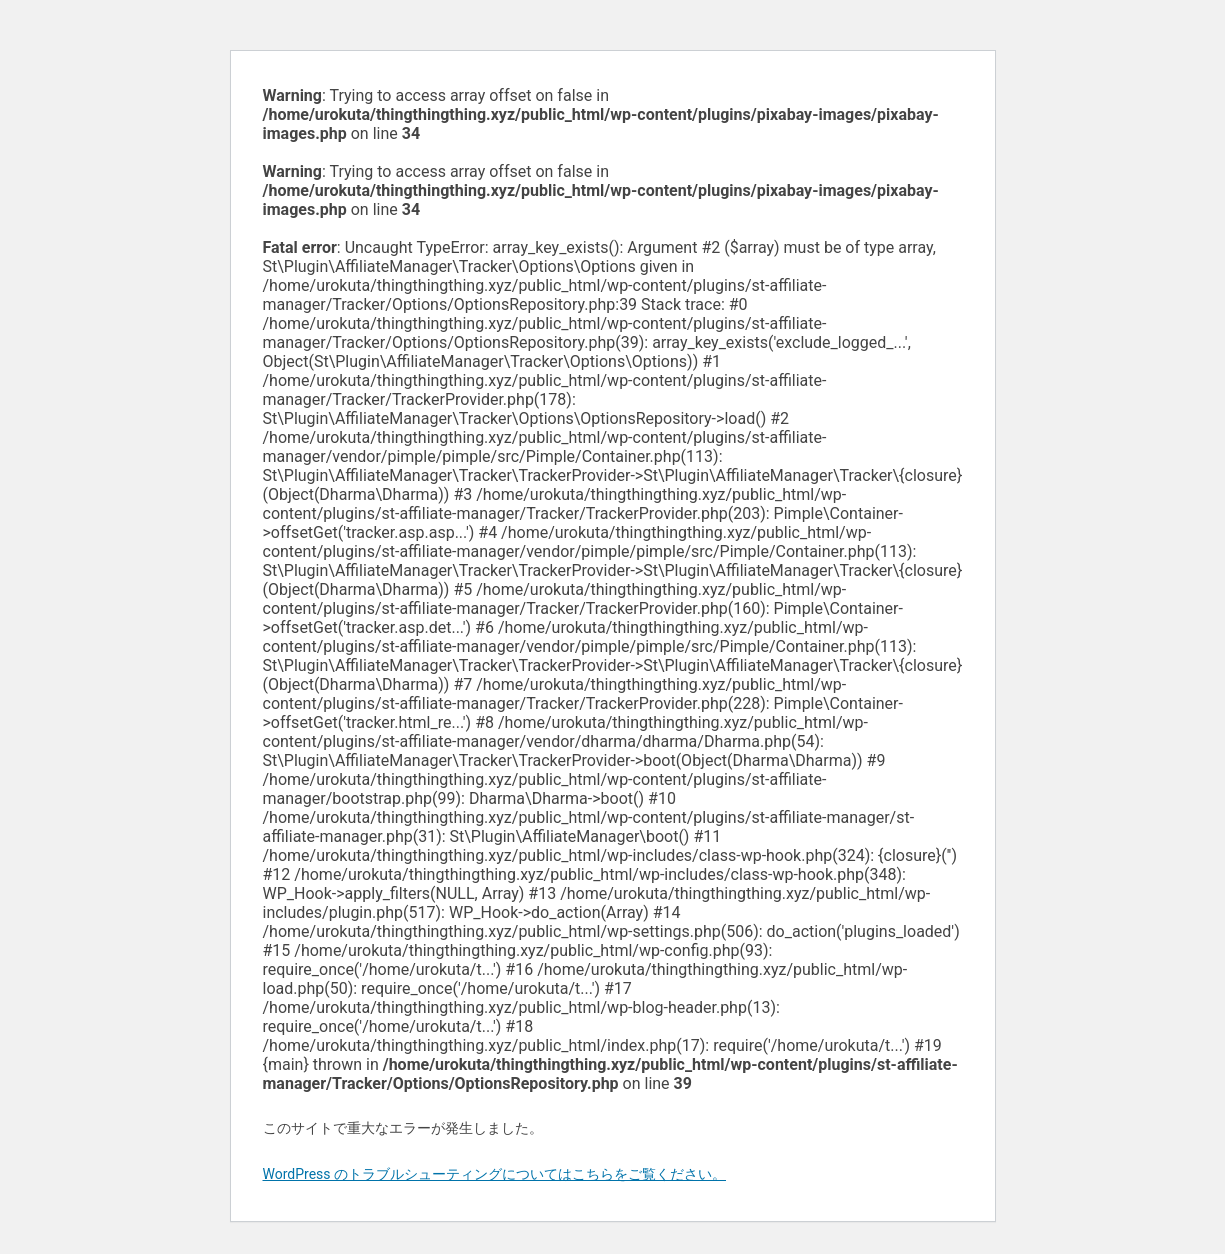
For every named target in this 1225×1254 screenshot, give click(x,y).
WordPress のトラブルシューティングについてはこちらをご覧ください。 (495, 1174)
